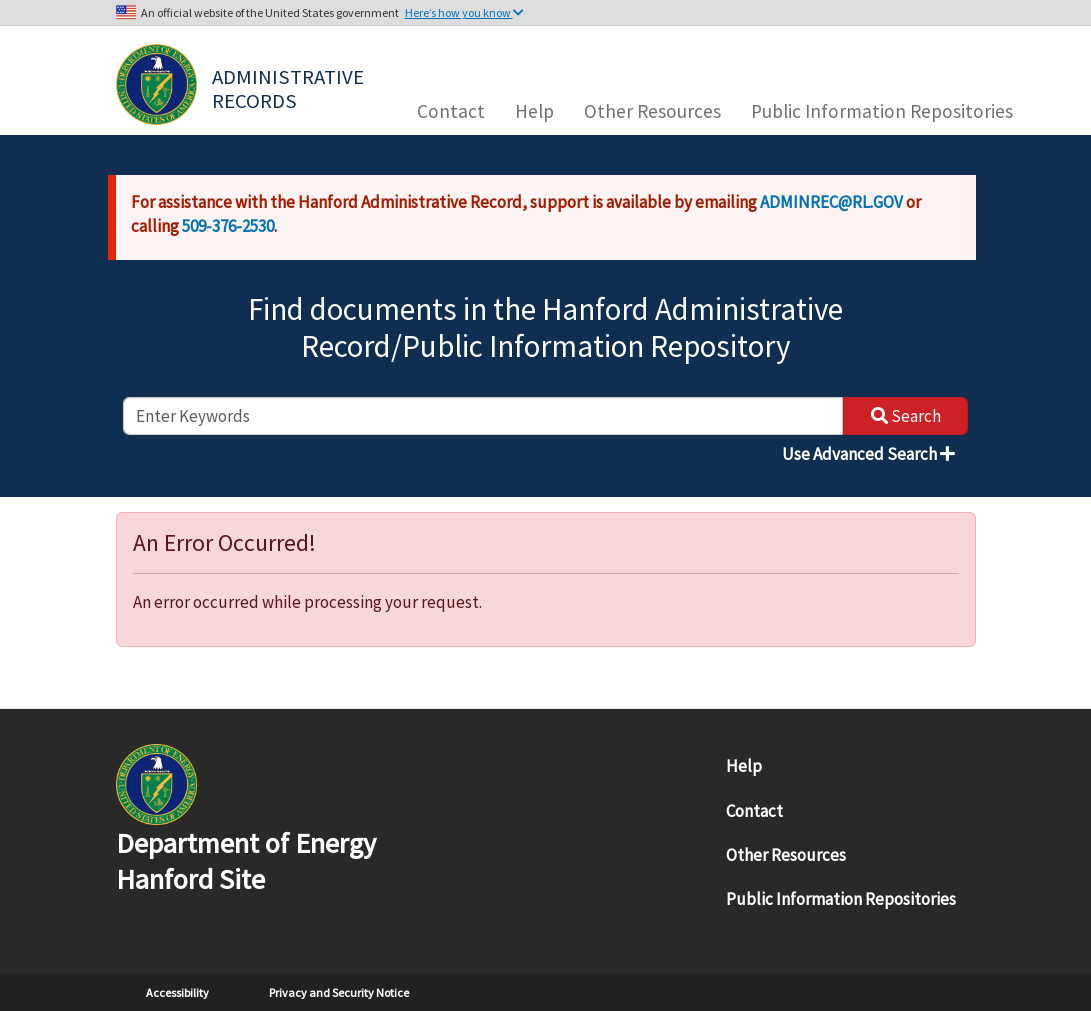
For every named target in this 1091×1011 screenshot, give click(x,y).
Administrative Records (290, 87)
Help (534, 111)
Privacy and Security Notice (339, 992)
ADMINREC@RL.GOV (831, 202)
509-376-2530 (228, 226)
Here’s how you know (464, 12)
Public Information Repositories (882, 111)
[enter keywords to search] (483, 416)
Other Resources (652, 111)
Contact (451, 111)
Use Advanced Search (868, 454)
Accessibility (177, 992)
